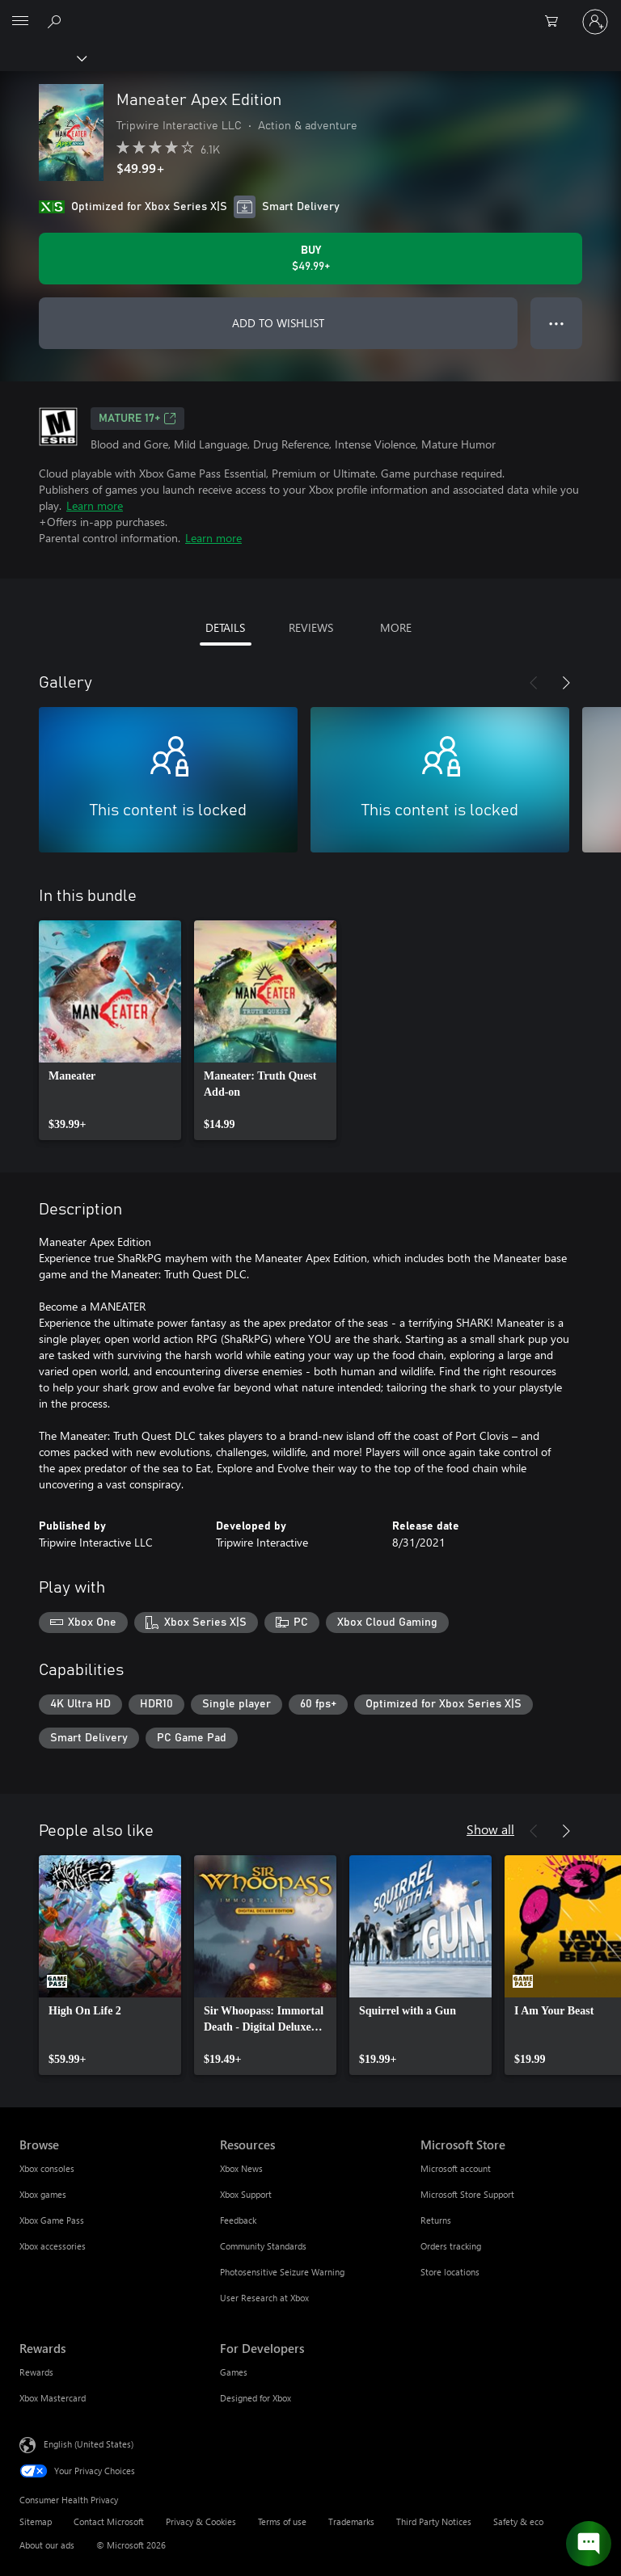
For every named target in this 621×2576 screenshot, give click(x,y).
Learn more (94, 505)
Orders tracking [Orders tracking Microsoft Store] (450, 2246)
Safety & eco (518, 2521)
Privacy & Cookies (201, 2521)
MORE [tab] (396, 627)
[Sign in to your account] (595, 21)
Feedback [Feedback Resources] (238, 2220)
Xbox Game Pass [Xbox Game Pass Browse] (51, 2220)
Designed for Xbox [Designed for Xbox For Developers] (255, 2398)
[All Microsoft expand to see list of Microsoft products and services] (20, 21)
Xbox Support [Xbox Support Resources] (246, 2194)
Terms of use (282, 2521)
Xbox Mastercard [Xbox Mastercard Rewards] (52, 2398)
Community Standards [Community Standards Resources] (263, 2246)
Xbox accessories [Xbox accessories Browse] (52, 2246)
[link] (110, 1030)
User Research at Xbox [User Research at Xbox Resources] (264, 2297)
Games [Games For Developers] (233, 2372)
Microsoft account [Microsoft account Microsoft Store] (455, 2168)
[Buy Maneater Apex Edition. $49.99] (310, 258)
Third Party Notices (433, 2521)
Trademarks (351, 2521)
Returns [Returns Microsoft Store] (435, 2220)
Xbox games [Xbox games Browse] (42, 2194)
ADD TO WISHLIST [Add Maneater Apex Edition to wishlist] (278, 322)
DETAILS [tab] (225, 627)
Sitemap (35, 2521)
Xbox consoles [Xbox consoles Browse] (46, 2168)
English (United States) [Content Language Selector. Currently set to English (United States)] (88, 2444)
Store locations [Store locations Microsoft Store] (449, 2272)
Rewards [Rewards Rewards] (36, 2372)
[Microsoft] (310, 12)
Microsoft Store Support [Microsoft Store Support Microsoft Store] (467, 2194)
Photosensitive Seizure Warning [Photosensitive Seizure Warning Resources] (282, 2272)
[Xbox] (42, 57)
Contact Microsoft (109, 2521)
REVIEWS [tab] (311, 627)
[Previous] (534, 682)
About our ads (46, 2545)
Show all (490, 1828)
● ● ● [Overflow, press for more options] (556, 322)
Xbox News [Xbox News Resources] (241, 2168)
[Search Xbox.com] (56, 21)
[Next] (566, 682)
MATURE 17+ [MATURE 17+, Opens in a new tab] (137, 418)
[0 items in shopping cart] (556, 21)
